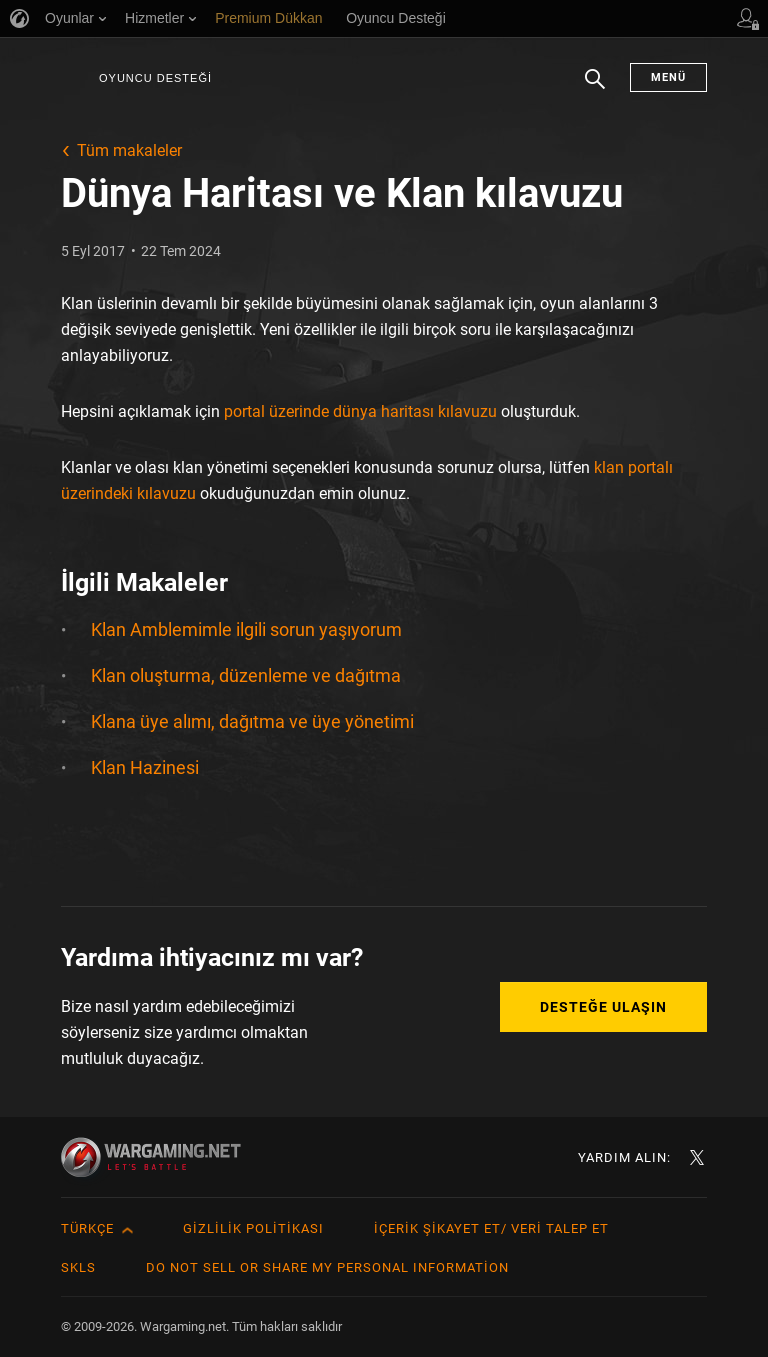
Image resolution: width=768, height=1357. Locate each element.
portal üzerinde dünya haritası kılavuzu (360, 411)
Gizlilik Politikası (253, 1228)
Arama (595, 89)
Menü (668, 77)
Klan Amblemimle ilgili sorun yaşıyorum (246, 629)
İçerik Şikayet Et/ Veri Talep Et (491, 1228)
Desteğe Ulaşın (603, 1007)
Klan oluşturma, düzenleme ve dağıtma (246, 675)
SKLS (78, 1267)
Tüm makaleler (129, 150)
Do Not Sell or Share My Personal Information (327, 1267)
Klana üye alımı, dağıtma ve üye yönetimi (252, 721)
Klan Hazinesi (145, 767)
